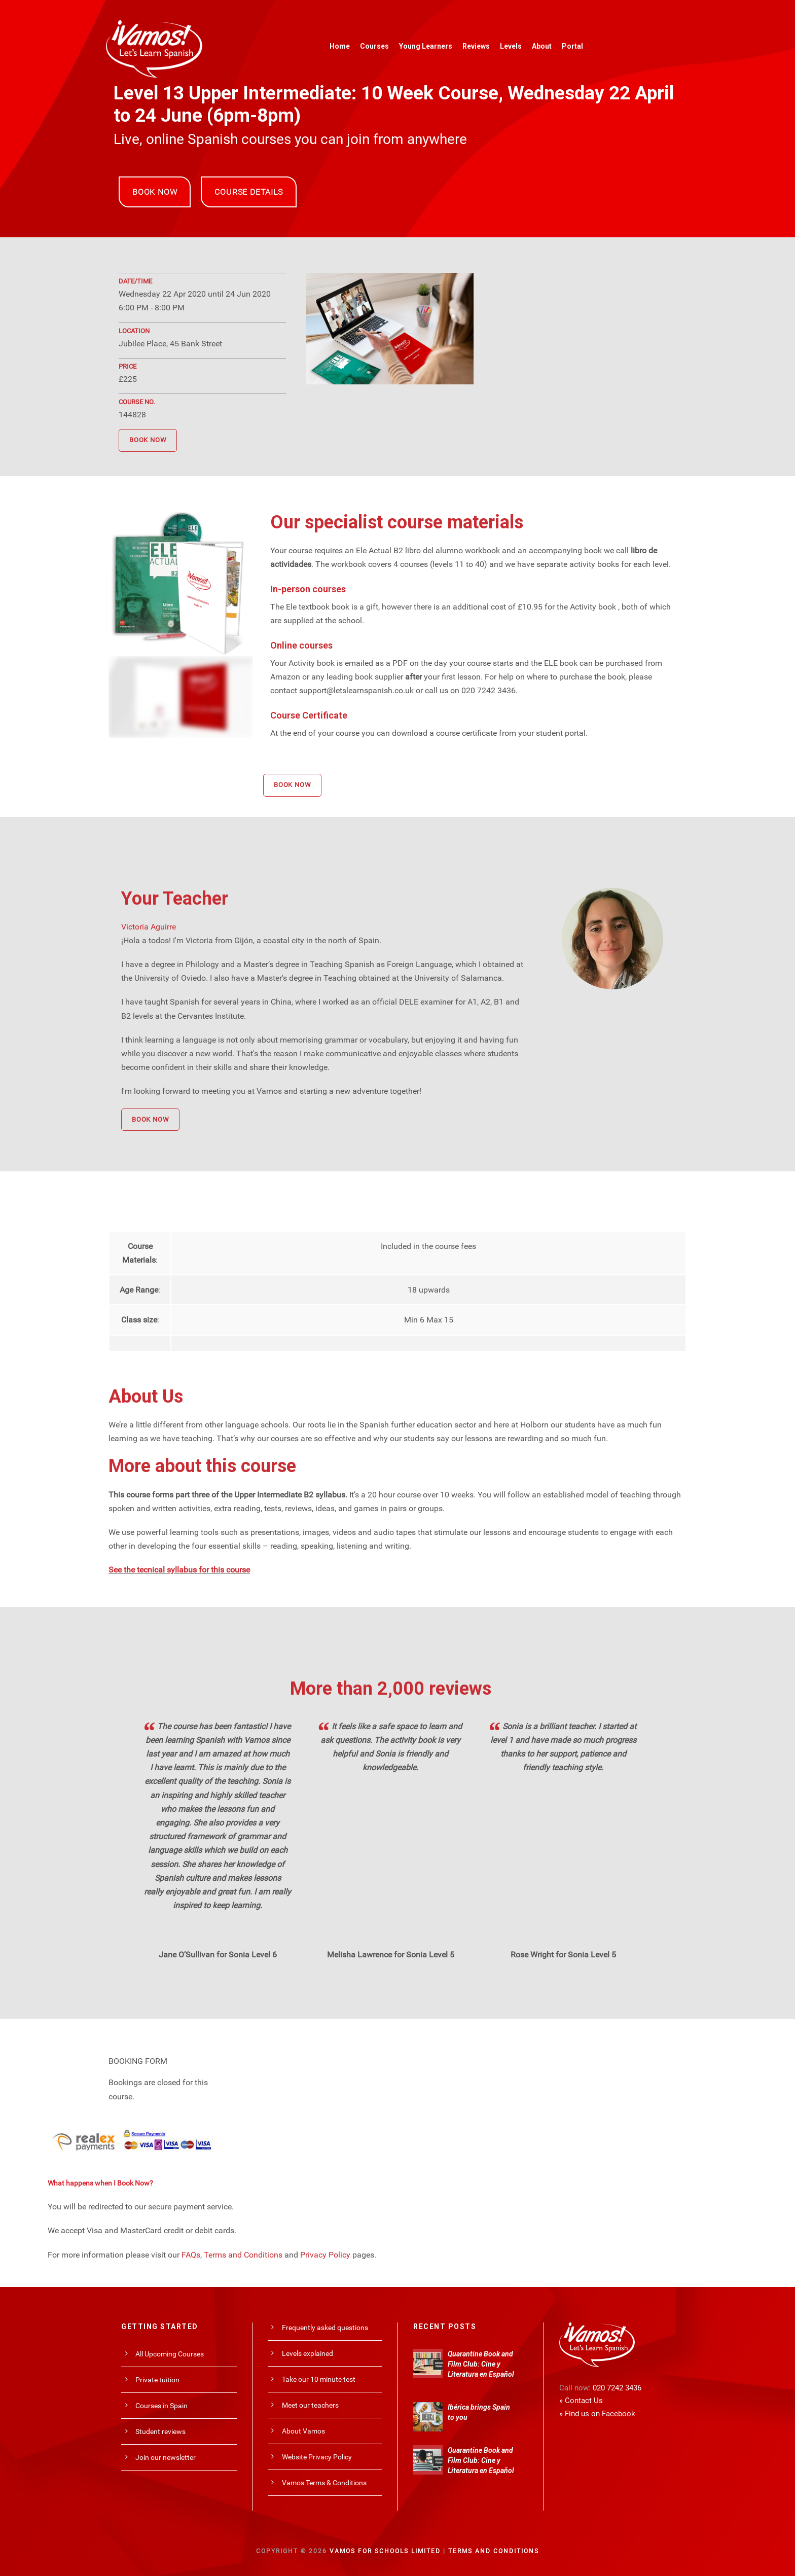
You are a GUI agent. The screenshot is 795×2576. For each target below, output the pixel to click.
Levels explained (307, 2353)
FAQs (191, 2255)
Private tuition (157, 2380)
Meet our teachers (310, 2405)
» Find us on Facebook (597, 2413)
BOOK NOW (154, 192)
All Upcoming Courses (169, 2354)
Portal (572, 46)
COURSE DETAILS (248, 192)
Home (340, 46)
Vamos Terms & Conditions (324, 2483)
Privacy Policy (325, 2255)
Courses (374, 46)
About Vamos (303, 2431)
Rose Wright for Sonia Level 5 (563, 1954)
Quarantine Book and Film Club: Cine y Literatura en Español (481, 2364)
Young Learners (425, 46)
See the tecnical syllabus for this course (179, 1570)
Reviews (476, 46)
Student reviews (160, 2431)
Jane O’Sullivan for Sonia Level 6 (218, 1954)
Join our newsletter (165, 2457)
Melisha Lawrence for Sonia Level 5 (390, 1954)
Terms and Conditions (243, 2255)
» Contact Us (581, 2400)
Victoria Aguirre (148, 927)
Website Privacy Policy (317, 2457)
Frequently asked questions (325, 2327)
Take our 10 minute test (318, 2379)
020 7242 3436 (617, 2387)
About (542, 46)
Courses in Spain (161, 2406)
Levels (511, 46)
